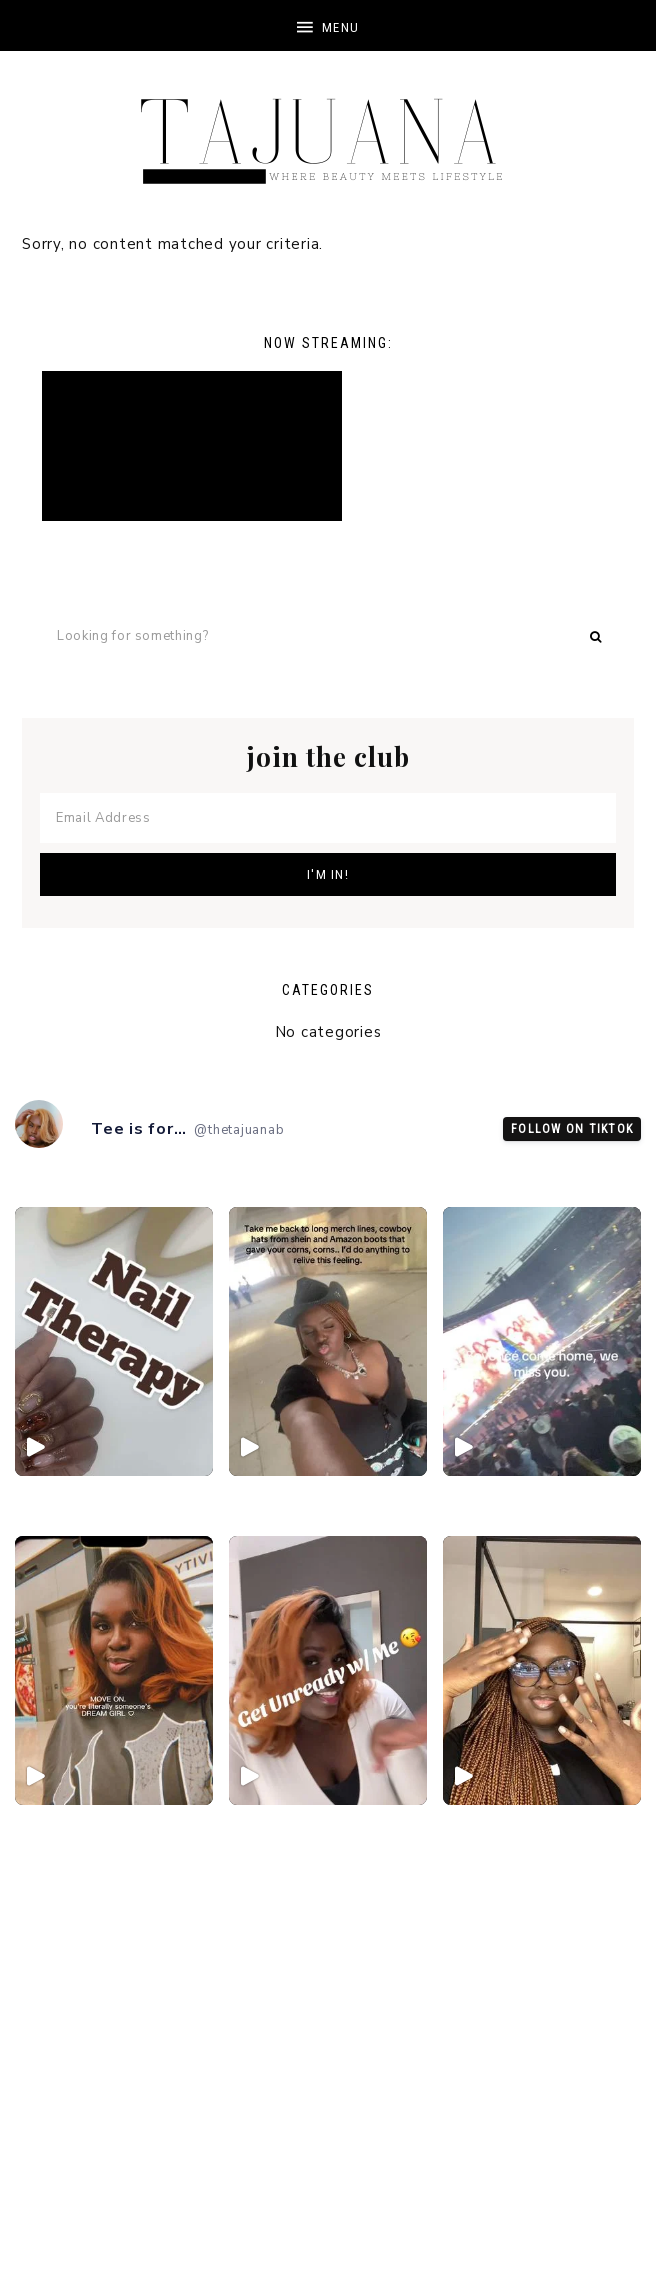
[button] (328, 25)
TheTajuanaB (328, 130)
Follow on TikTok (572, 1129)
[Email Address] (328, 818)
